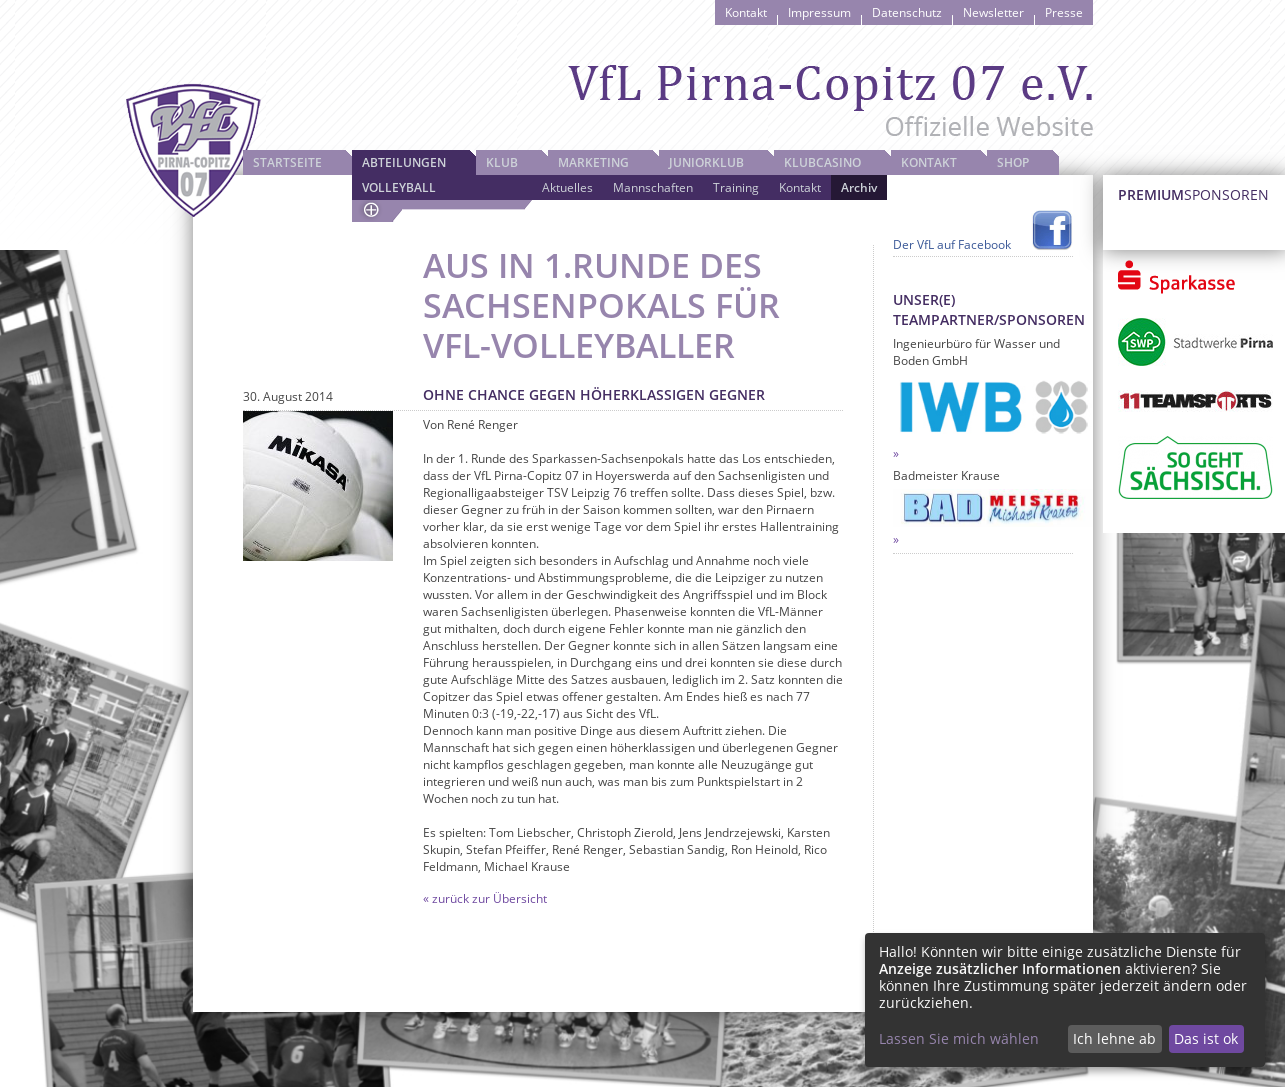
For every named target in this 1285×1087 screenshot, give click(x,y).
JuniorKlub (706, 162)
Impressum (819, 12)
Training (736, 187)
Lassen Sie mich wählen (959, 1038)
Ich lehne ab (1114, 1038)
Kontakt (746, 12)
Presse (1064, 12)
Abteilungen (404, 162)
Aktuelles (567, 187)
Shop (1013, 162)
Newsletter (993, 12)
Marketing (593, 162)
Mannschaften (653, 187)
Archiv (859, 187)
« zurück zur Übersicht (485, 898)
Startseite (287, 162)
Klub (502, 162)
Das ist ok (1206, 1038)
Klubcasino (822, 162)
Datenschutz (907, 12)
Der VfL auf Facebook (952, 244)
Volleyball (399, 187)
